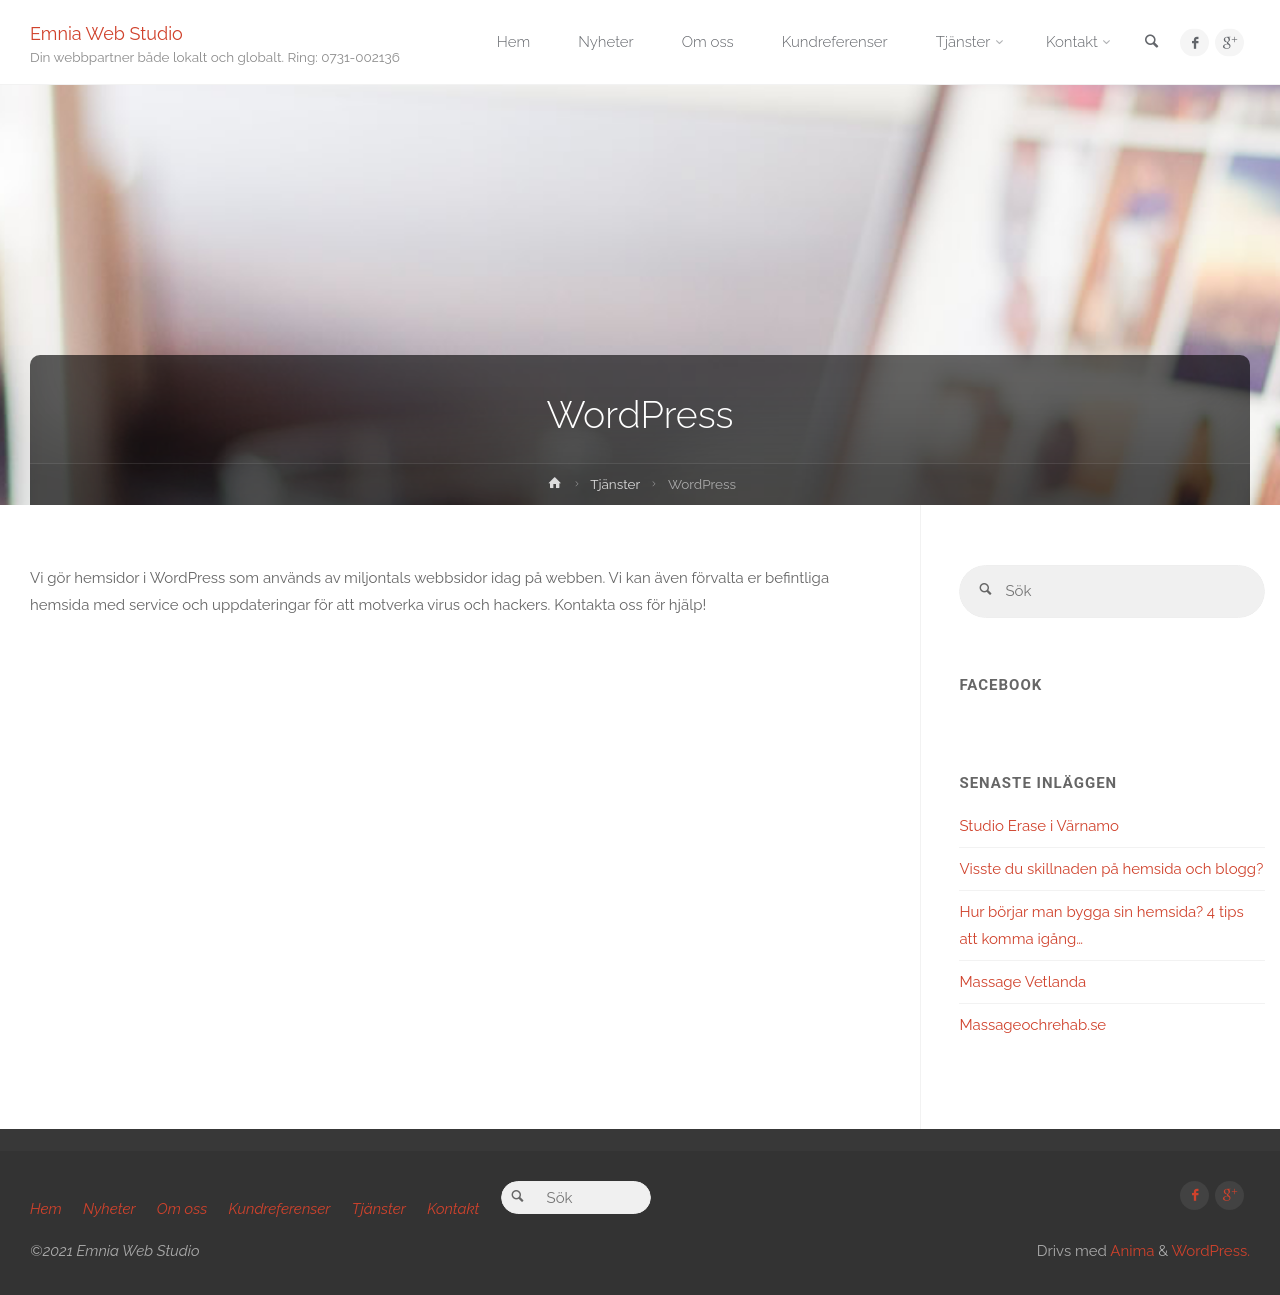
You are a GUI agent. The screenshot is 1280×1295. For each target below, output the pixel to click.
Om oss (182, 1209)
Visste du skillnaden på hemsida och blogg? (1111, 869)
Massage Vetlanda (1022, 982)
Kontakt (453, 1209)
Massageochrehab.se (1032, 1025)
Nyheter (109, 1209)
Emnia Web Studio (106, 32)
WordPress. (1211, 1251)
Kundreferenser (280, 1209)
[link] (1151, 43)
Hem (46, 1209)
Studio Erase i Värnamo (1039, 826)
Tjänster (615, 484)
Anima (1130, 1251)
